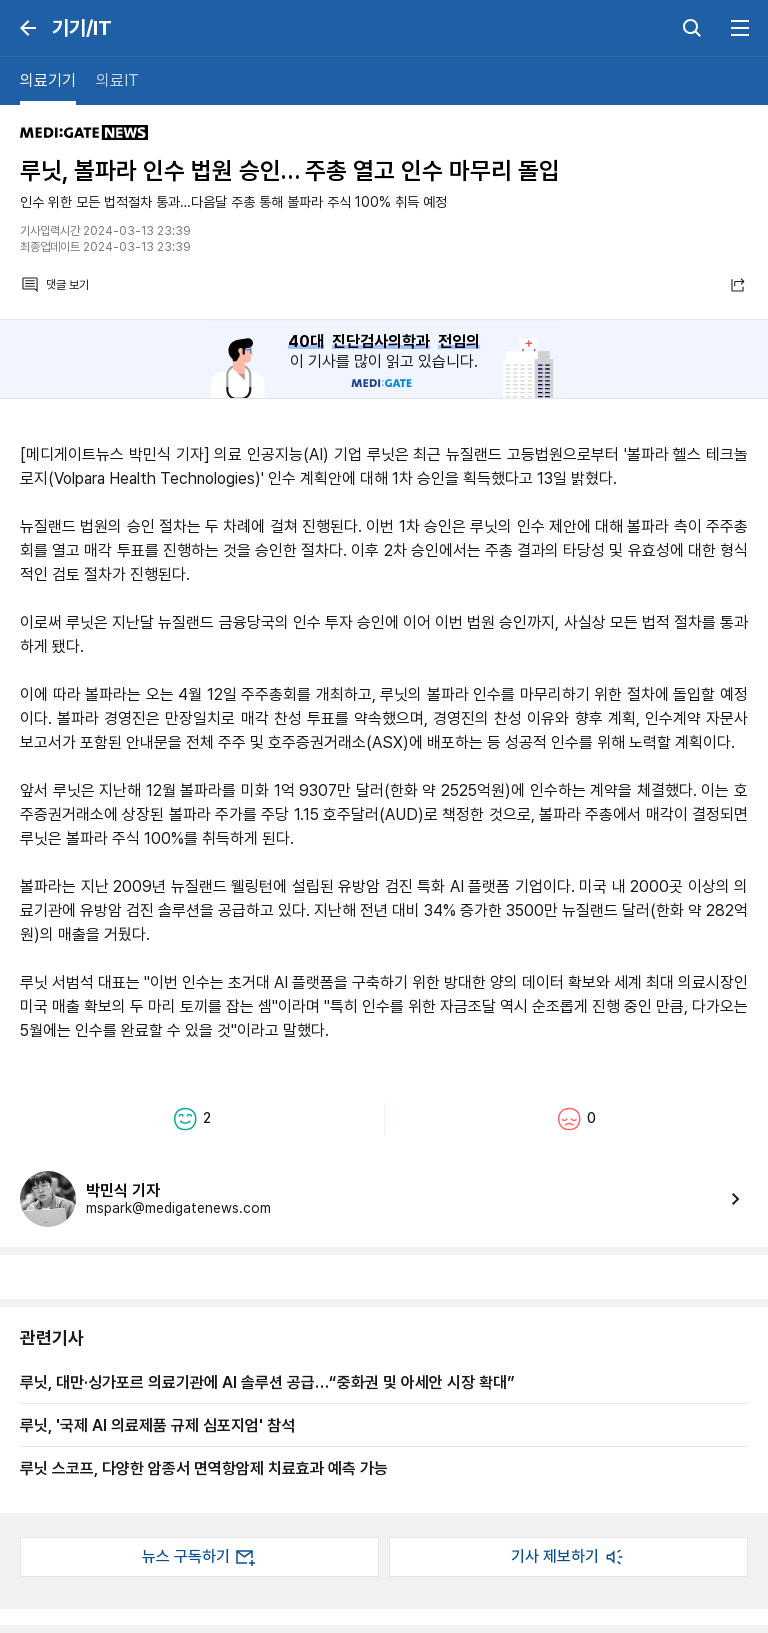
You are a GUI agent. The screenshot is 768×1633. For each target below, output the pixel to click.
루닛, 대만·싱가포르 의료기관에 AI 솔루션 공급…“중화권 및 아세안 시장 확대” (267, 1382)
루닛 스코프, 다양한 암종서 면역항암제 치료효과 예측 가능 (204, 1468)
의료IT (117, 80)
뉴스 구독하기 (200, 1557)
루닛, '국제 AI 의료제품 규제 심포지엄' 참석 (157, 1425)
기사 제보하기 (569, 1557)
